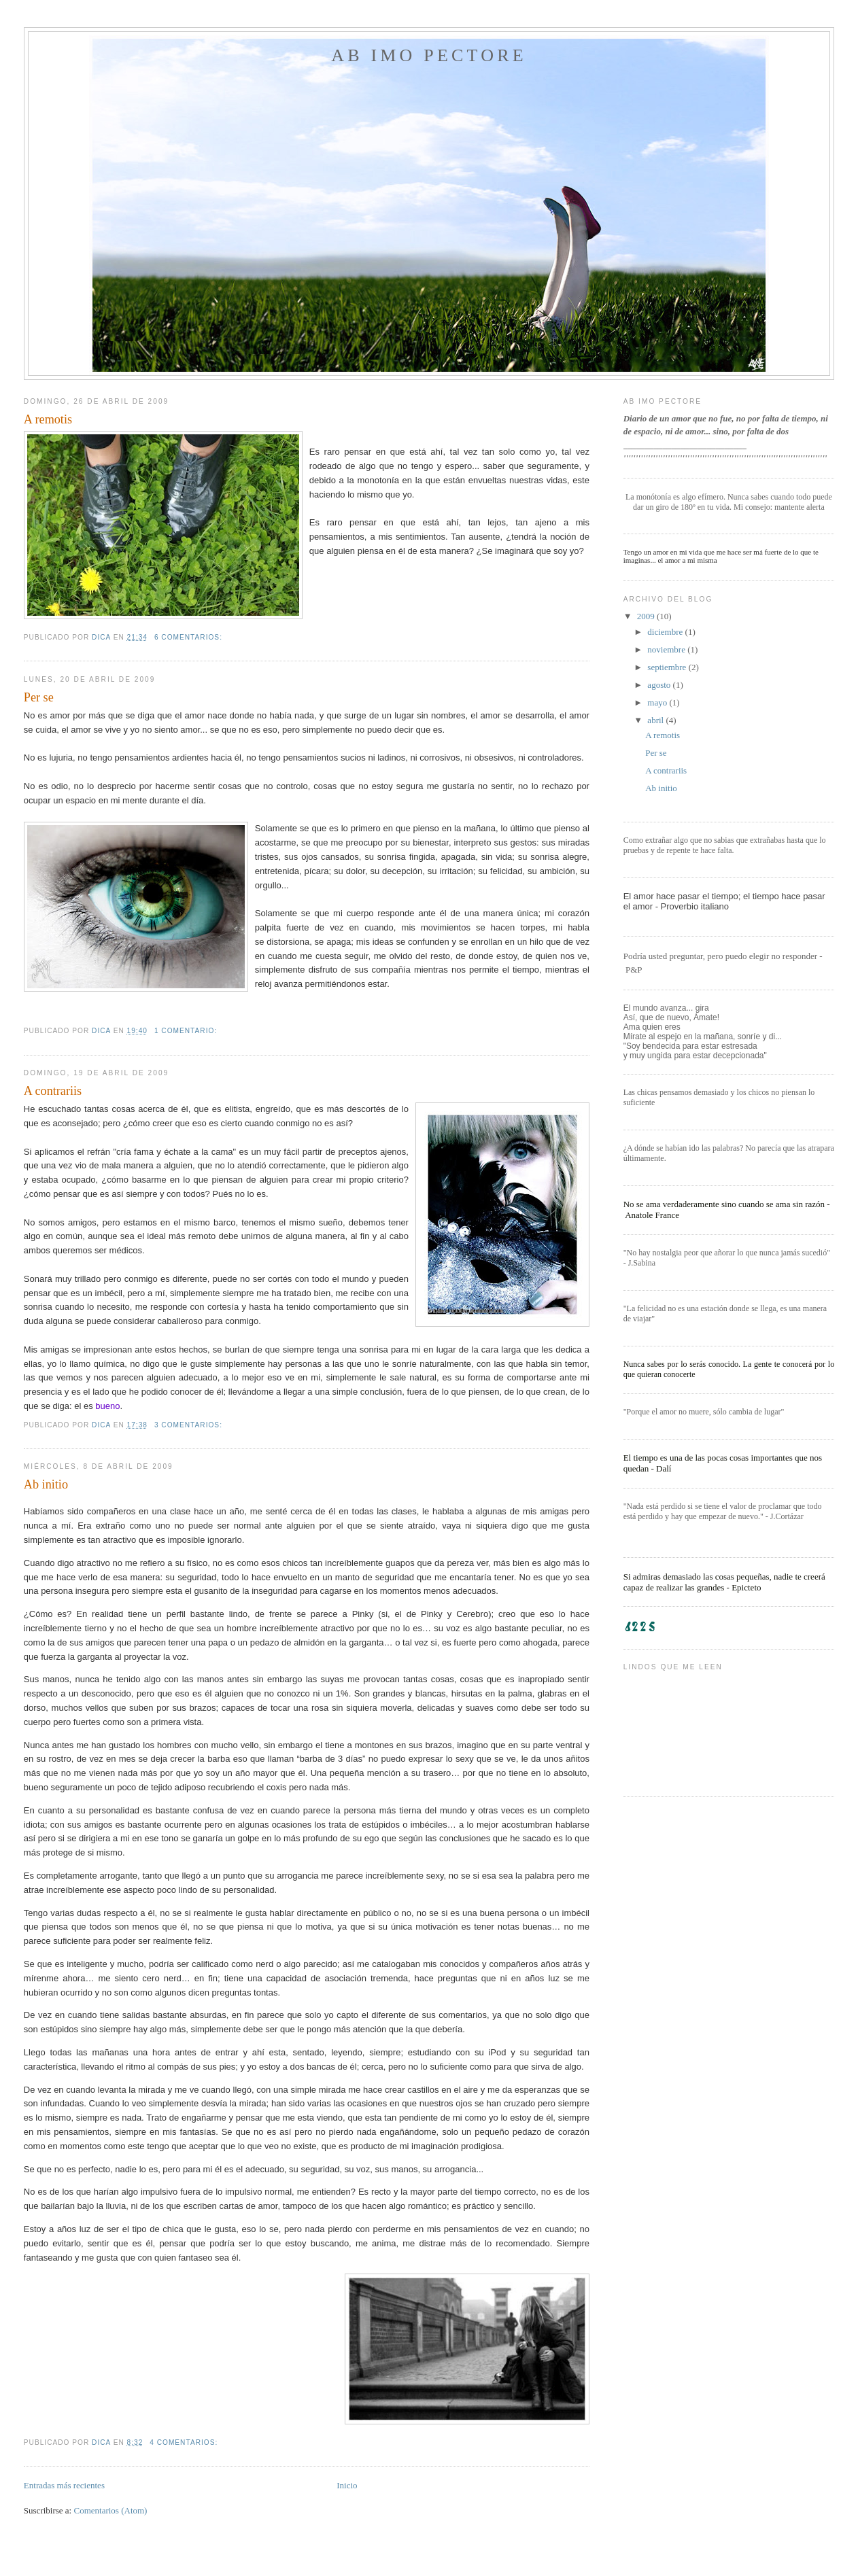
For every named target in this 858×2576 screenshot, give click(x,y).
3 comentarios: (189, 1425)
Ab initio (46, 1484)
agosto (659, 685)
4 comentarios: (185, 2442)
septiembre (667, 667)
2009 (647, 616)
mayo (658, 702)
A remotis (48, 419)
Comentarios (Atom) (110, 2510)
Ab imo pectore (429, 55)
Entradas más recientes (64, 2485)
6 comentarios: (189, 637)
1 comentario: (187, 1030)
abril (656, 720)
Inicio (347, 2485)
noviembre (667, 649)
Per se (39, 697)
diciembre (666, 632)
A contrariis (53, 1091)
